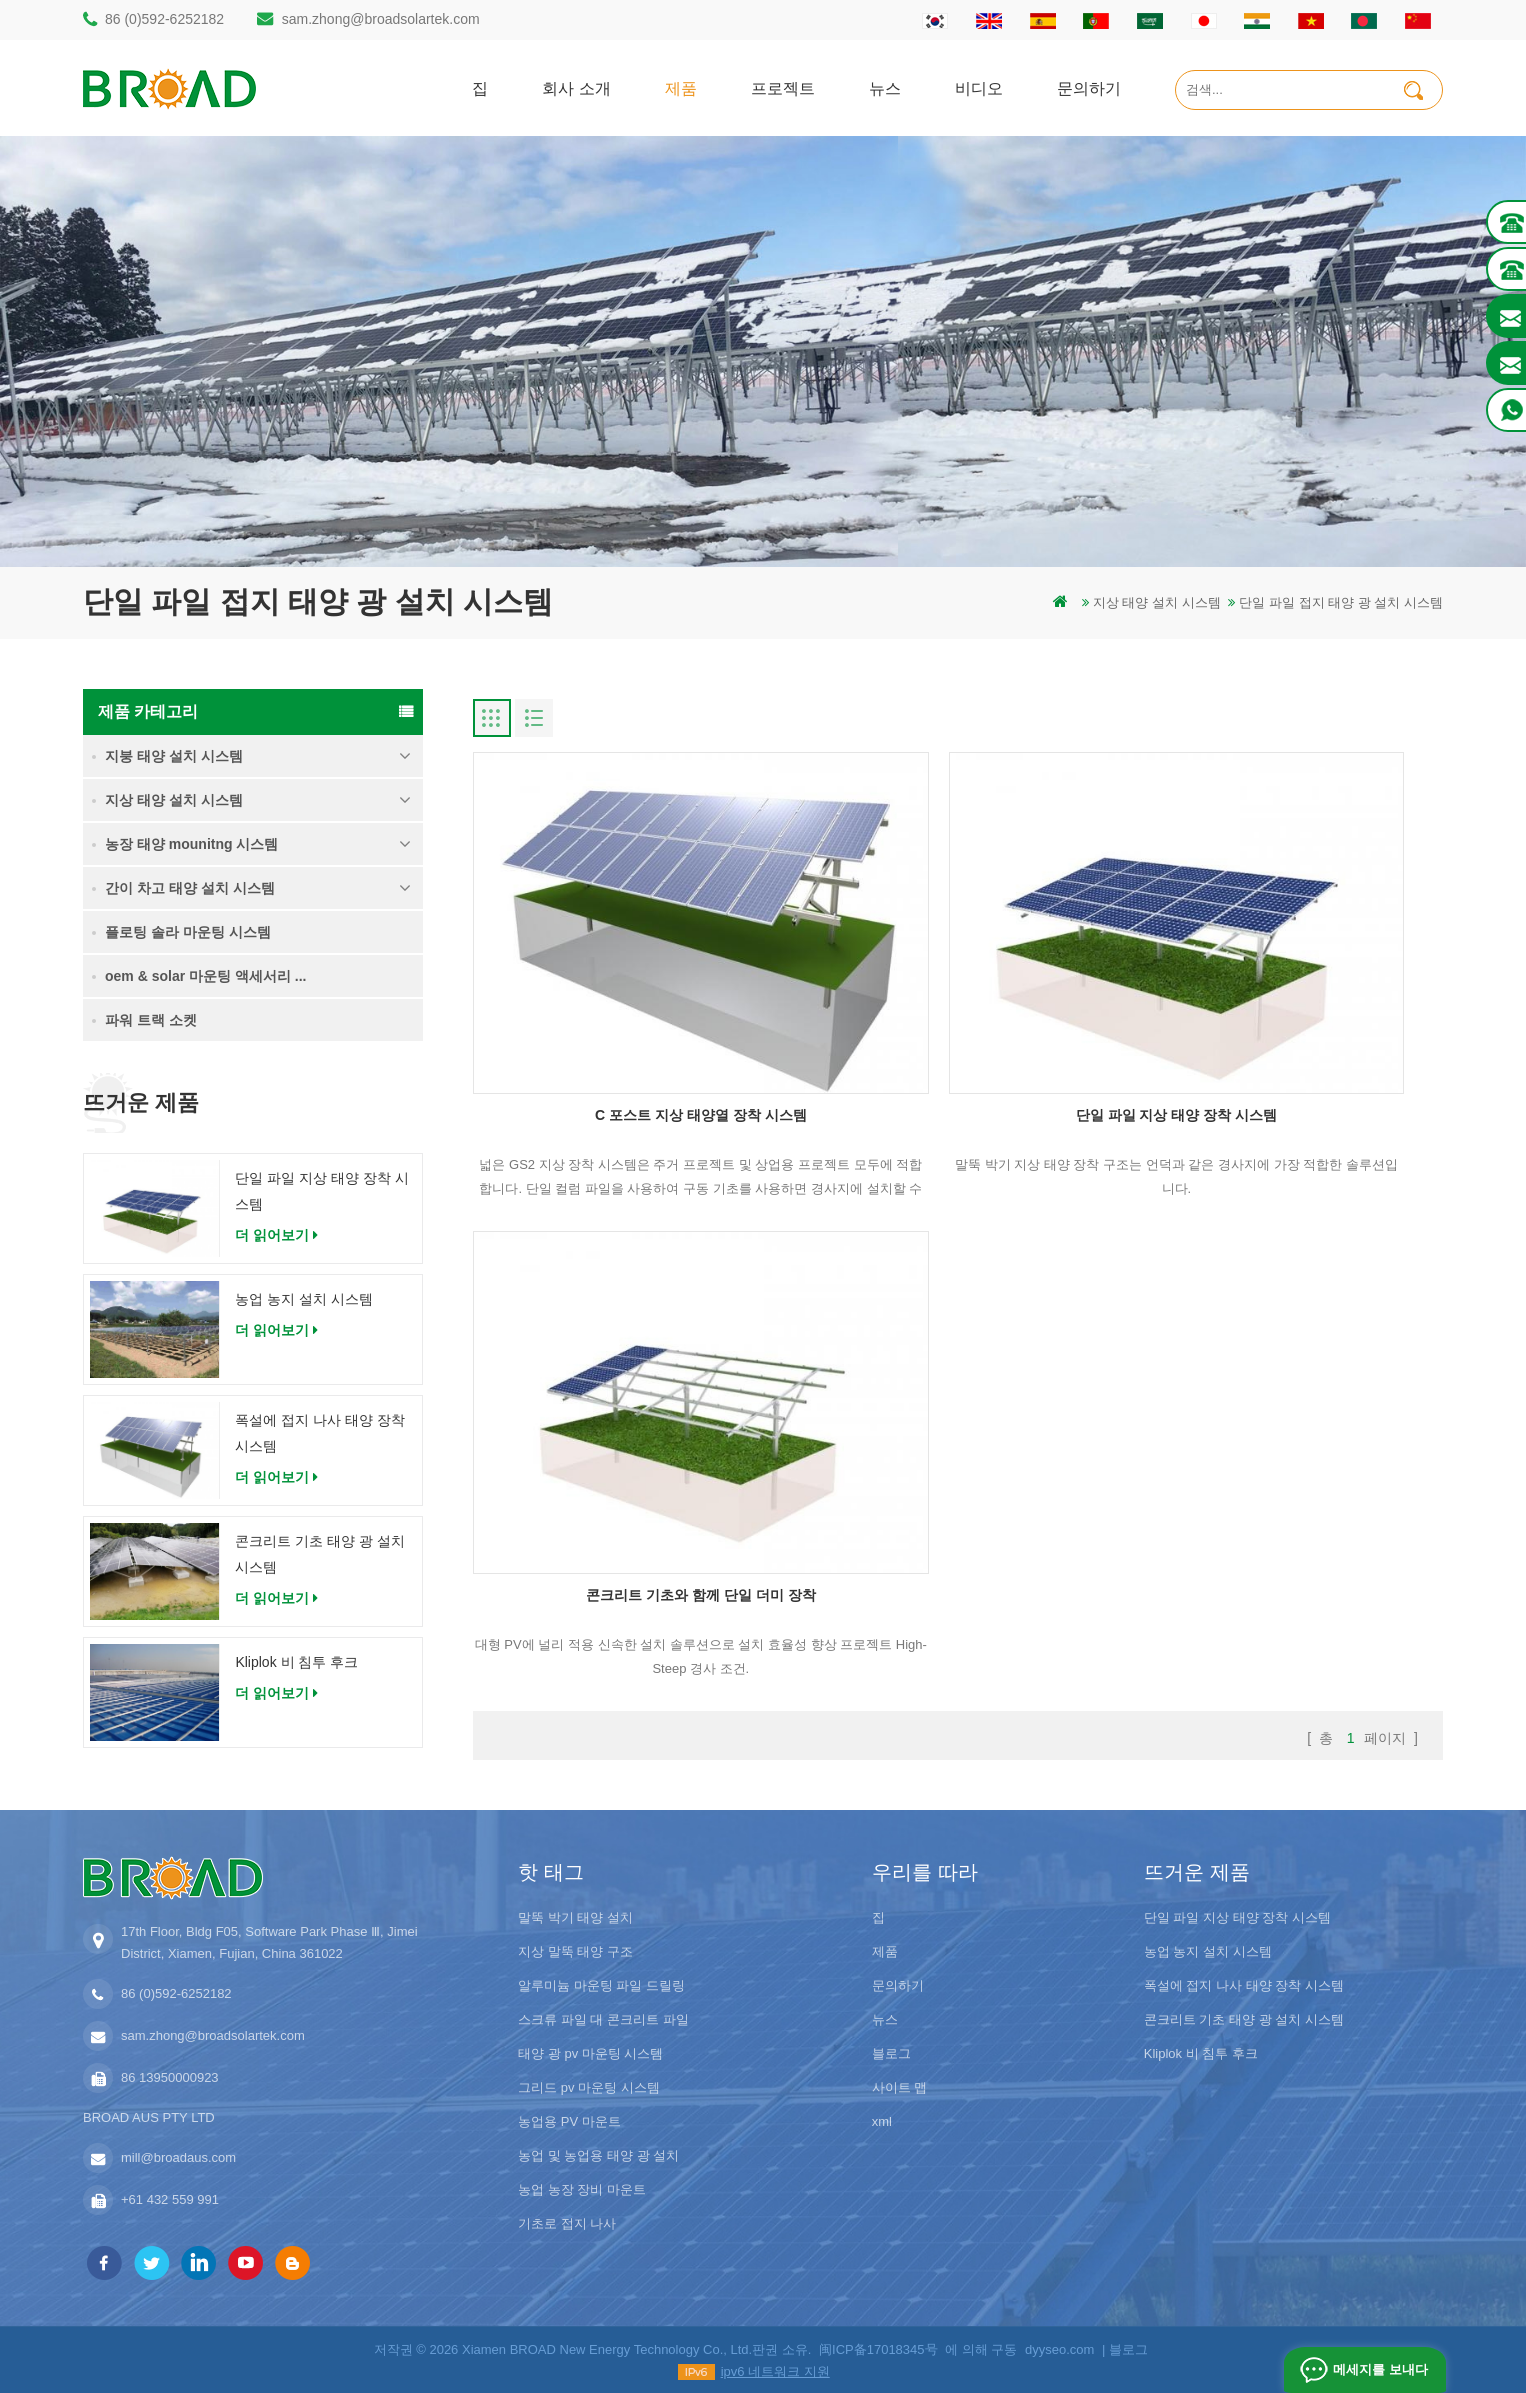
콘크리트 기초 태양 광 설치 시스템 (320, 1554)
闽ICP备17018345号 (878, 2347)
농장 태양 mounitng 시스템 (191, 844)
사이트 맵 (900, 2085)
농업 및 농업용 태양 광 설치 (598, 2153)
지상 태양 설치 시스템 (1157, 602)
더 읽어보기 (276, 1235)
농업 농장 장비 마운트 (582, 2187)
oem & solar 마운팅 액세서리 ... (205, 976)
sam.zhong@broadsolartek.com (381, 19)
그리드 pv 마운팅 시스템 (589, 2085)
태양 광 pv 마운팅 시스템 (590, 2051)
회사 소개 (576, 87)
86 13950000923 (170, 2075)
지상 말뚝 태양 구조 (575, 1949)
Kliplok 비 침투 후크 (296, 1662)
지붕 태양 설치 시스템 (174, 756)
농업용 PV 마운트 (569, 2119)
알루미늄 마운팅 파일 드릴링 (601, 1983)
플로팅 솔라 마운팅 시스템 (188, 932)
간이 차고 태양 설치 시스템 (190, 888)
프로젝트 (783, 87)
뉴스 (885, 87)
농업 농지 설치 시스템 (304, 1299)
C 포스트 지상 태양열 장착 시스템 (628, 1006)
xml (882, 2119)
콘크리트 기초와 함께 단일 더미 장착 (1287, 1006)
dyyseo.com (1059, 2347)
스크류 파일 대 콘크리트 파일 (603, 2017)
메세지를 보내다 (1378, 2369)
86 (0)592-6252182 (164, 19)
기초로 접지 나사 (567, 2221)
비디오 (979, 87)
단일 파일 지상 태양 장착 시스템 (321, 1191)
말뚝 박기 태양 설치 (575, 1915)
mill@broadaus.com (178, 2155)
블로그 (891, 2051)
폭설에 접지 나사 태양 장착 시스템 (320, 1433)
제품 (681, 87)
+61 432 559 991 (170, 2197)
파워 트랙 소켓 (151, 1020)
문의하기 (1089, 87)
